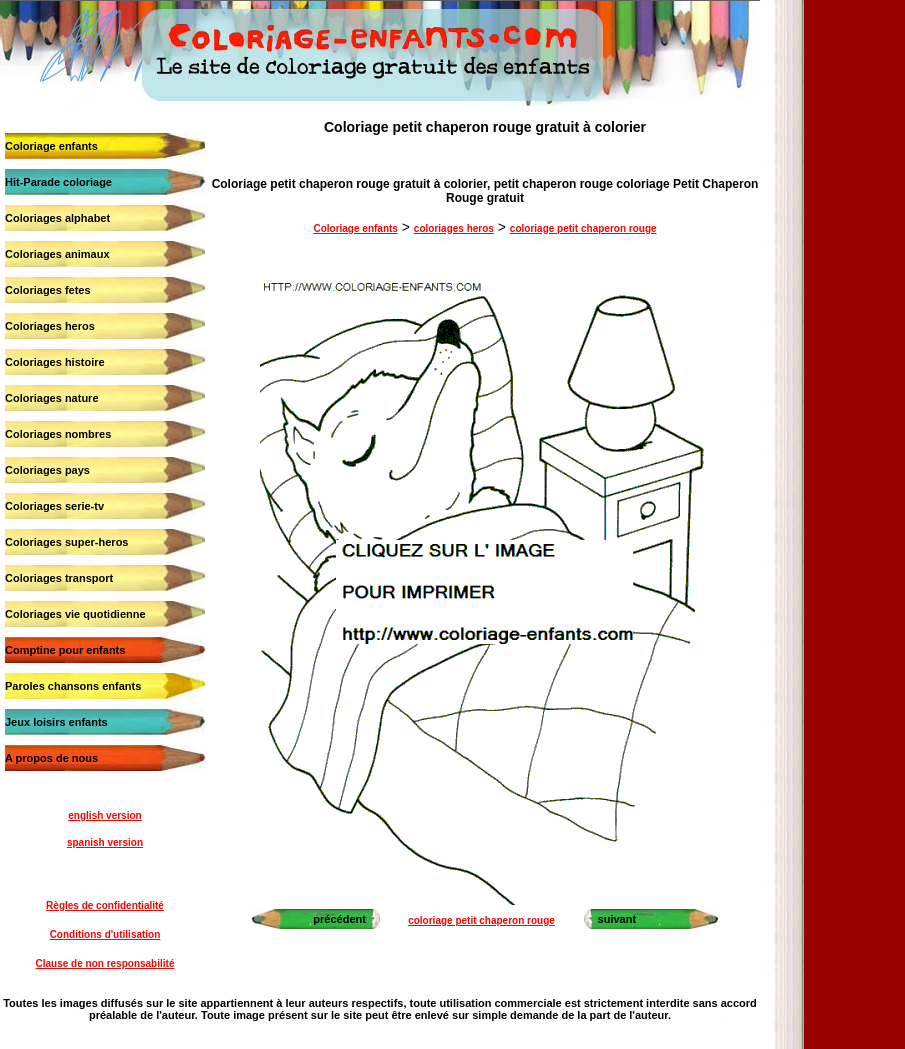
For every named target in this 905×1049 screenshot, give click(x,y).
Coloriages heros (50, 326)
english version (104, 815)
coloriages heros (454, 228)
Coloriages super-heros (66, 542)
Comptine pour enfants (65, 650)
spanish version (105, 842)
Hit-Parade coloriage (58, 182)
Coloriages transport (59, 578)
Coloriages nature (52, 398)
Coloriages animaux (57, 254)
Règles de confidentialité (105, 905)
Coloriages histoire (55, 362)
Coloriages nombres (58, 434)
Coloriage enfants (51, 146)
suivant (617, 919)
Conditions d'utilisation (105, 934)
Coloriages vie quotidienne (75, 614)
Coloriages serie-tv (54, 506)
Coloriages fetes (48, 290)
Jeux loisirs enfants (56, 722)
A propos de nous (51, 758)
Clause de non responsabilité (105, 963)
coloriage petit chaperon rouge (583, 228)
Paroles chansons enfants (73, 686)
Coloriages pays (47, 470)
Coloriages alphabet (57, 218)
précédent (339, 919)
